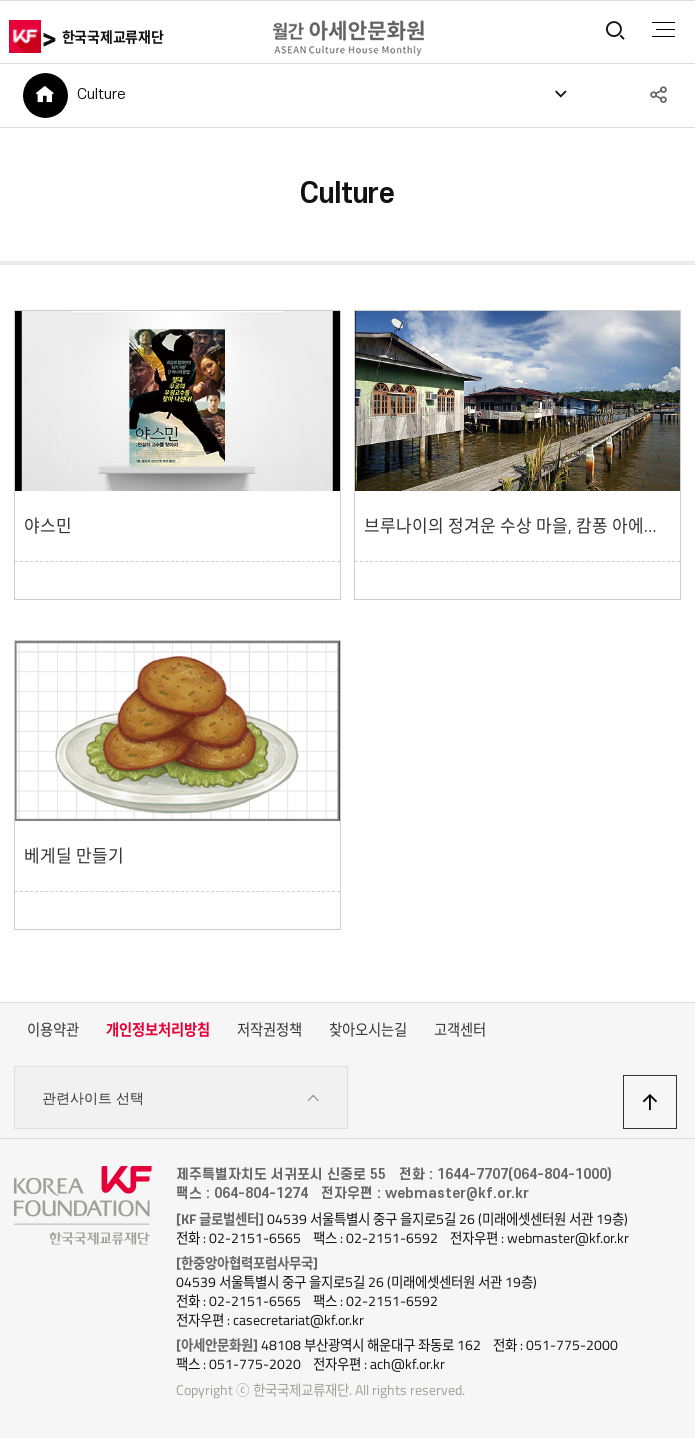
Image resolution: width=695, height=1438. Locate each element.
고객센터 (460, 1030)
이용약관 (53, 1030)
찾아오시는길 (368, 1030)
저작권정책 (269, 1030)
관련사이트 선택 (181, 1098)
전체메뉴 (663, 30)
